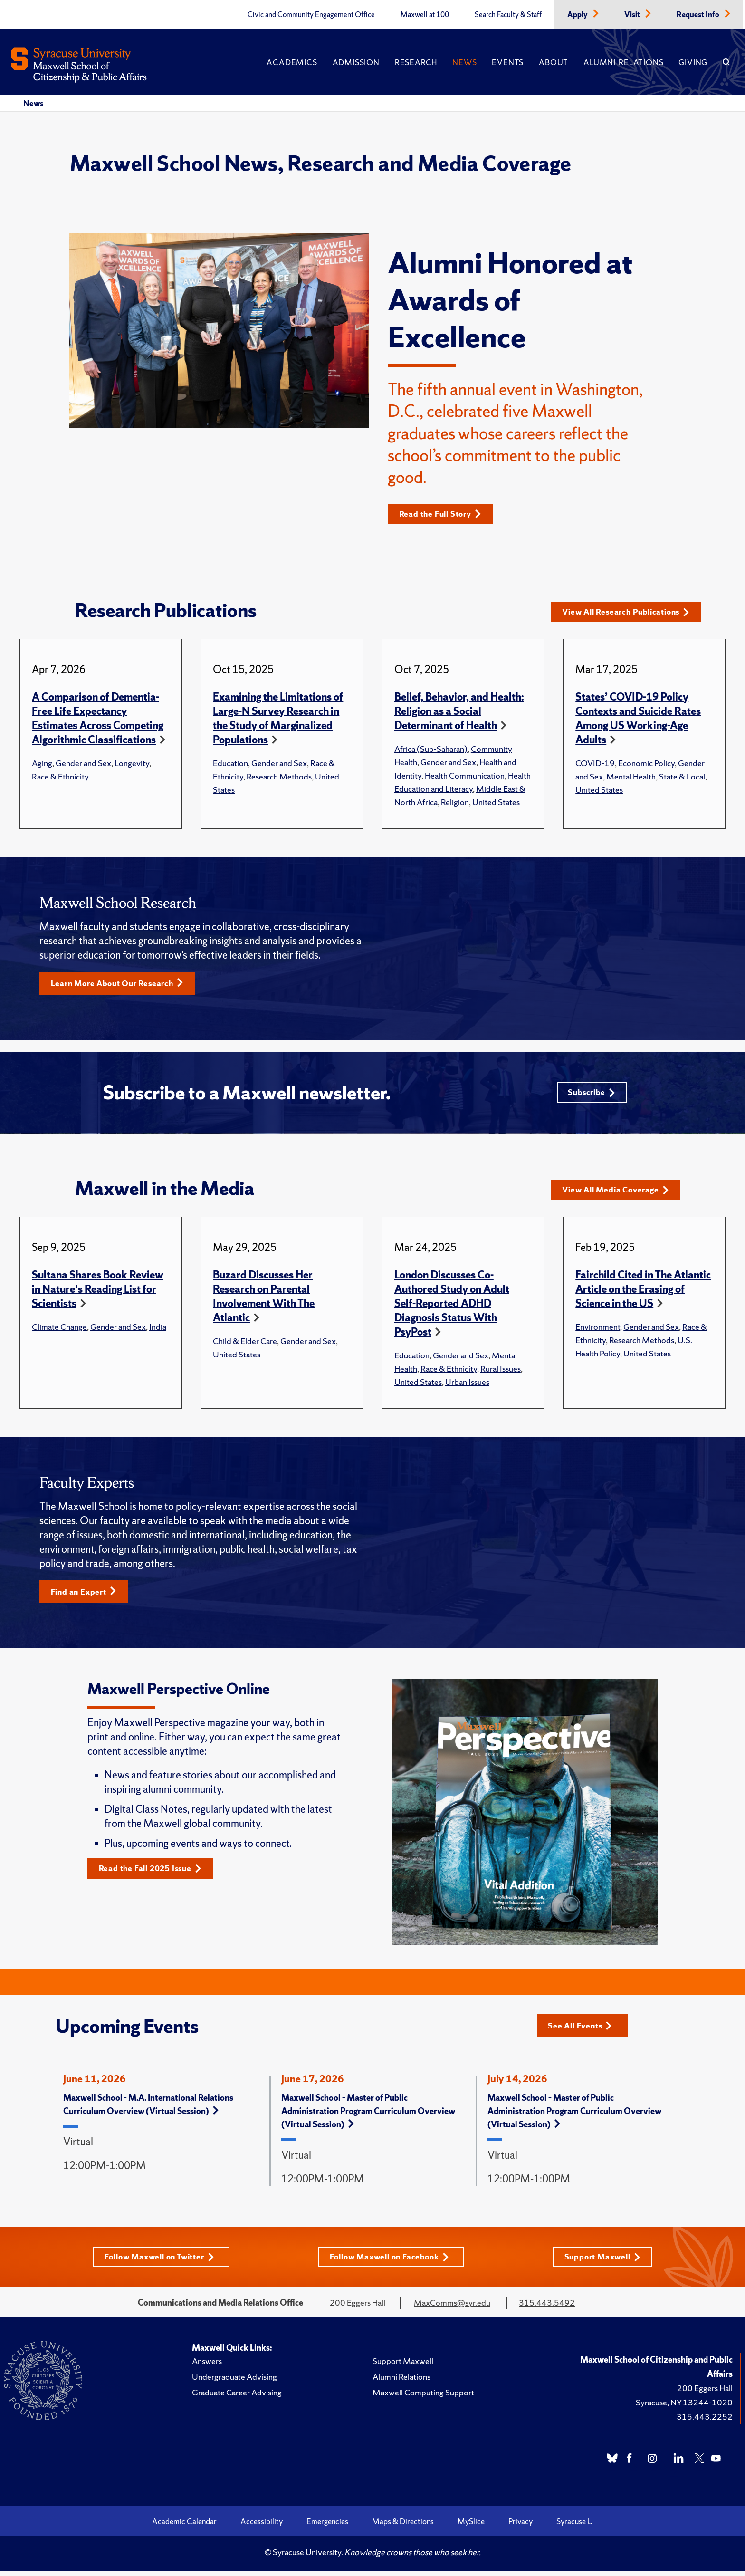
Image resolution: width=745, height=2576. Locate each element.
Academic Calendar (184, 2526)
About (553, 62)
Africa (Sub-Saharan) (431, 749)
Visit (632, 14)
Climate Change (59, 1330)
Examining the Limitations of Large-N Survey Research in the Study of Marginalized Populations (278, 719)
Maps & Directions (403, 2526)
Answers (207, 2365)
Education (230, 763)
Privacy (520, 2526)
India (157, 1330)
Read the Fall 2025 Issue (154, 1872)
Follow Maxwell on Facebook (391, 2261)
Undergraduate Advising (234, 2381)
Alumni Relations (623, 62)
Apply (578, 14)
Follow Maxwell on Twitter (157, 2261)
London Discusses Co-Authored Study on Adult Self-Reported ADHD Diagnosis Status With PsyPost (451, 1306)
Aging (42, 763)
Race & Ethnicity (60, 776)
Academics (292, 62)
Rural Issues (500, 1371)
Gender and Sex (83, 763)
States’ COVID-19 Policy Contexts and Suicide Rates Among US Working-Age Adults (638, 719)
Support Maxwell (606, 2261)
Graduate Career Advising (237, 2397)
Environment (597, 1330)
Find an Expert (86, 1595)
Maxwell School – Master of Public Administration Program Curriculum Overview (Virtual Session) (368, 2115)
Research (416, 62)
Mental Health (631, 776)
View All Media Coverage (619, 1193)
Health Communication (465, 775)
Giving (692, 62)
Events (508, 62)
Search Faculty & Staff (508, 14)
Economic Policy (646, 763)
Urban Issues (467, 1385)
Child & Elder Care (245, 1344)
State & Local (682, 776)
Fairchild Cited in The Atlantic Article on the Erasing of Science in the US (643, 1292)
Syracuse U (574, 2526)
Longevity (132, 763)
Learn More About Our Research (122, 984)
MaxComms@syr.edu (452, 2307)
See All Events (583, 2029)
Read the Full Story (443, 514)
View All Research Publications (631, 612)
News (464, 62)
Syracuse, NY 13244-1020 (684, 2407)
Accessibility (261, 2526)
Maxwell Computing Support (423, 2397)
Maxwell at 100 (425, 14)
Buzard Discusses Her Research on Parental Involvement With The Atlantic (264, 1299)
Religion (455, 802)
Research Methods (279, 776)
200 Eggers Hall (705, 2392)
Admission (356, 62)
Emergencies (327, 2526)
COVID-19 (595, 763)
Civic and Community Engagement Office (311, 14)
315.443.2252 (705, 2421)
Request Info (699, 14)
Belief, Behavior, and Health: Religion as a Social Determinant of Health (459, 712)
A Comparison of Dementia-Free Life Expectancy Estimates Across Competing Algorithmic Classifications (97, 719)
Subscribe (590, 1094)
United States (496, 802)
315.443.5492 (547, 2307)
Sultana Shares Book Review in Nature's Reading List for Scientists (97, 1292)
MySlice (471, 2526)
